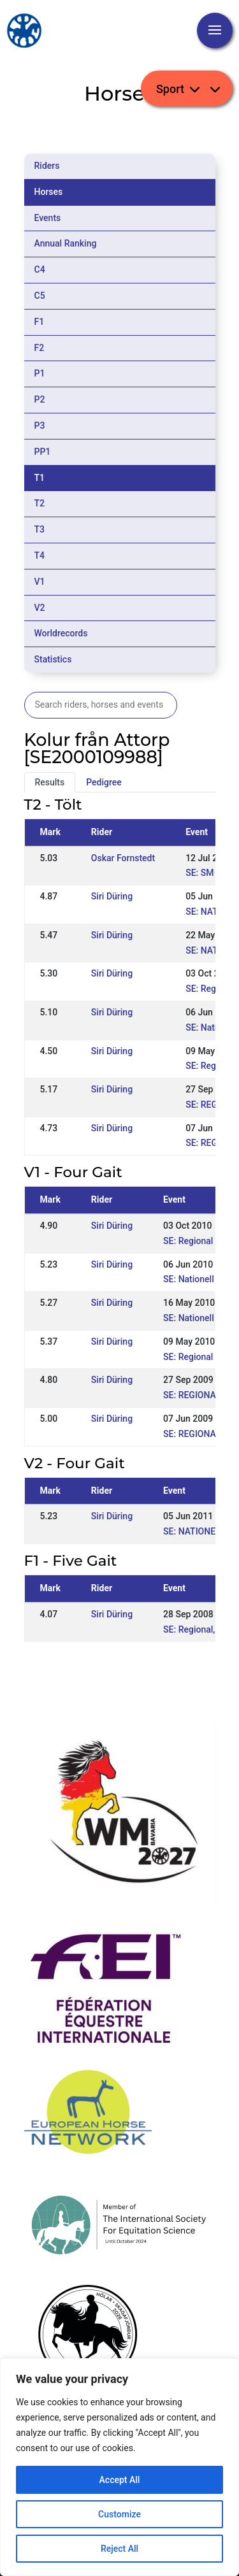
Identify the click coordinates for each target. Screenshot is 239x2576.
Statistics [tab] (53, 659)
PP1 (42, 452)
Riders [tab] (47, 166)
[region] (119, 2467)
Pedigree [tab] (104, 782)
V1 (39, 581)
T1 (39, 478)
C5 (39, 295)
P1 (39, 373)
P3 (39, 425)
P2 (39, 399)
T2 (39, 503)
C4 (39, 269)
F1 (39, 322)
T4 (39, 555)
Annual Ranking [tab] (65, 243)
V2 (39, 608)
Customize (119, 2514)
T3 (39, 529)
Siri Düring (112, 896)
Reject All (119, 2549)
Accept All (119, 2480)
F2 (39, 348)
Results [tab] (50, 782)
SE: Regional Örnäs (201, 1241)
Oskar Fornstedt (123, 858)
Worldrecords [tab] (61, 633)
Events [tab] (47, 218)
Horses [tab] (48, 192)
